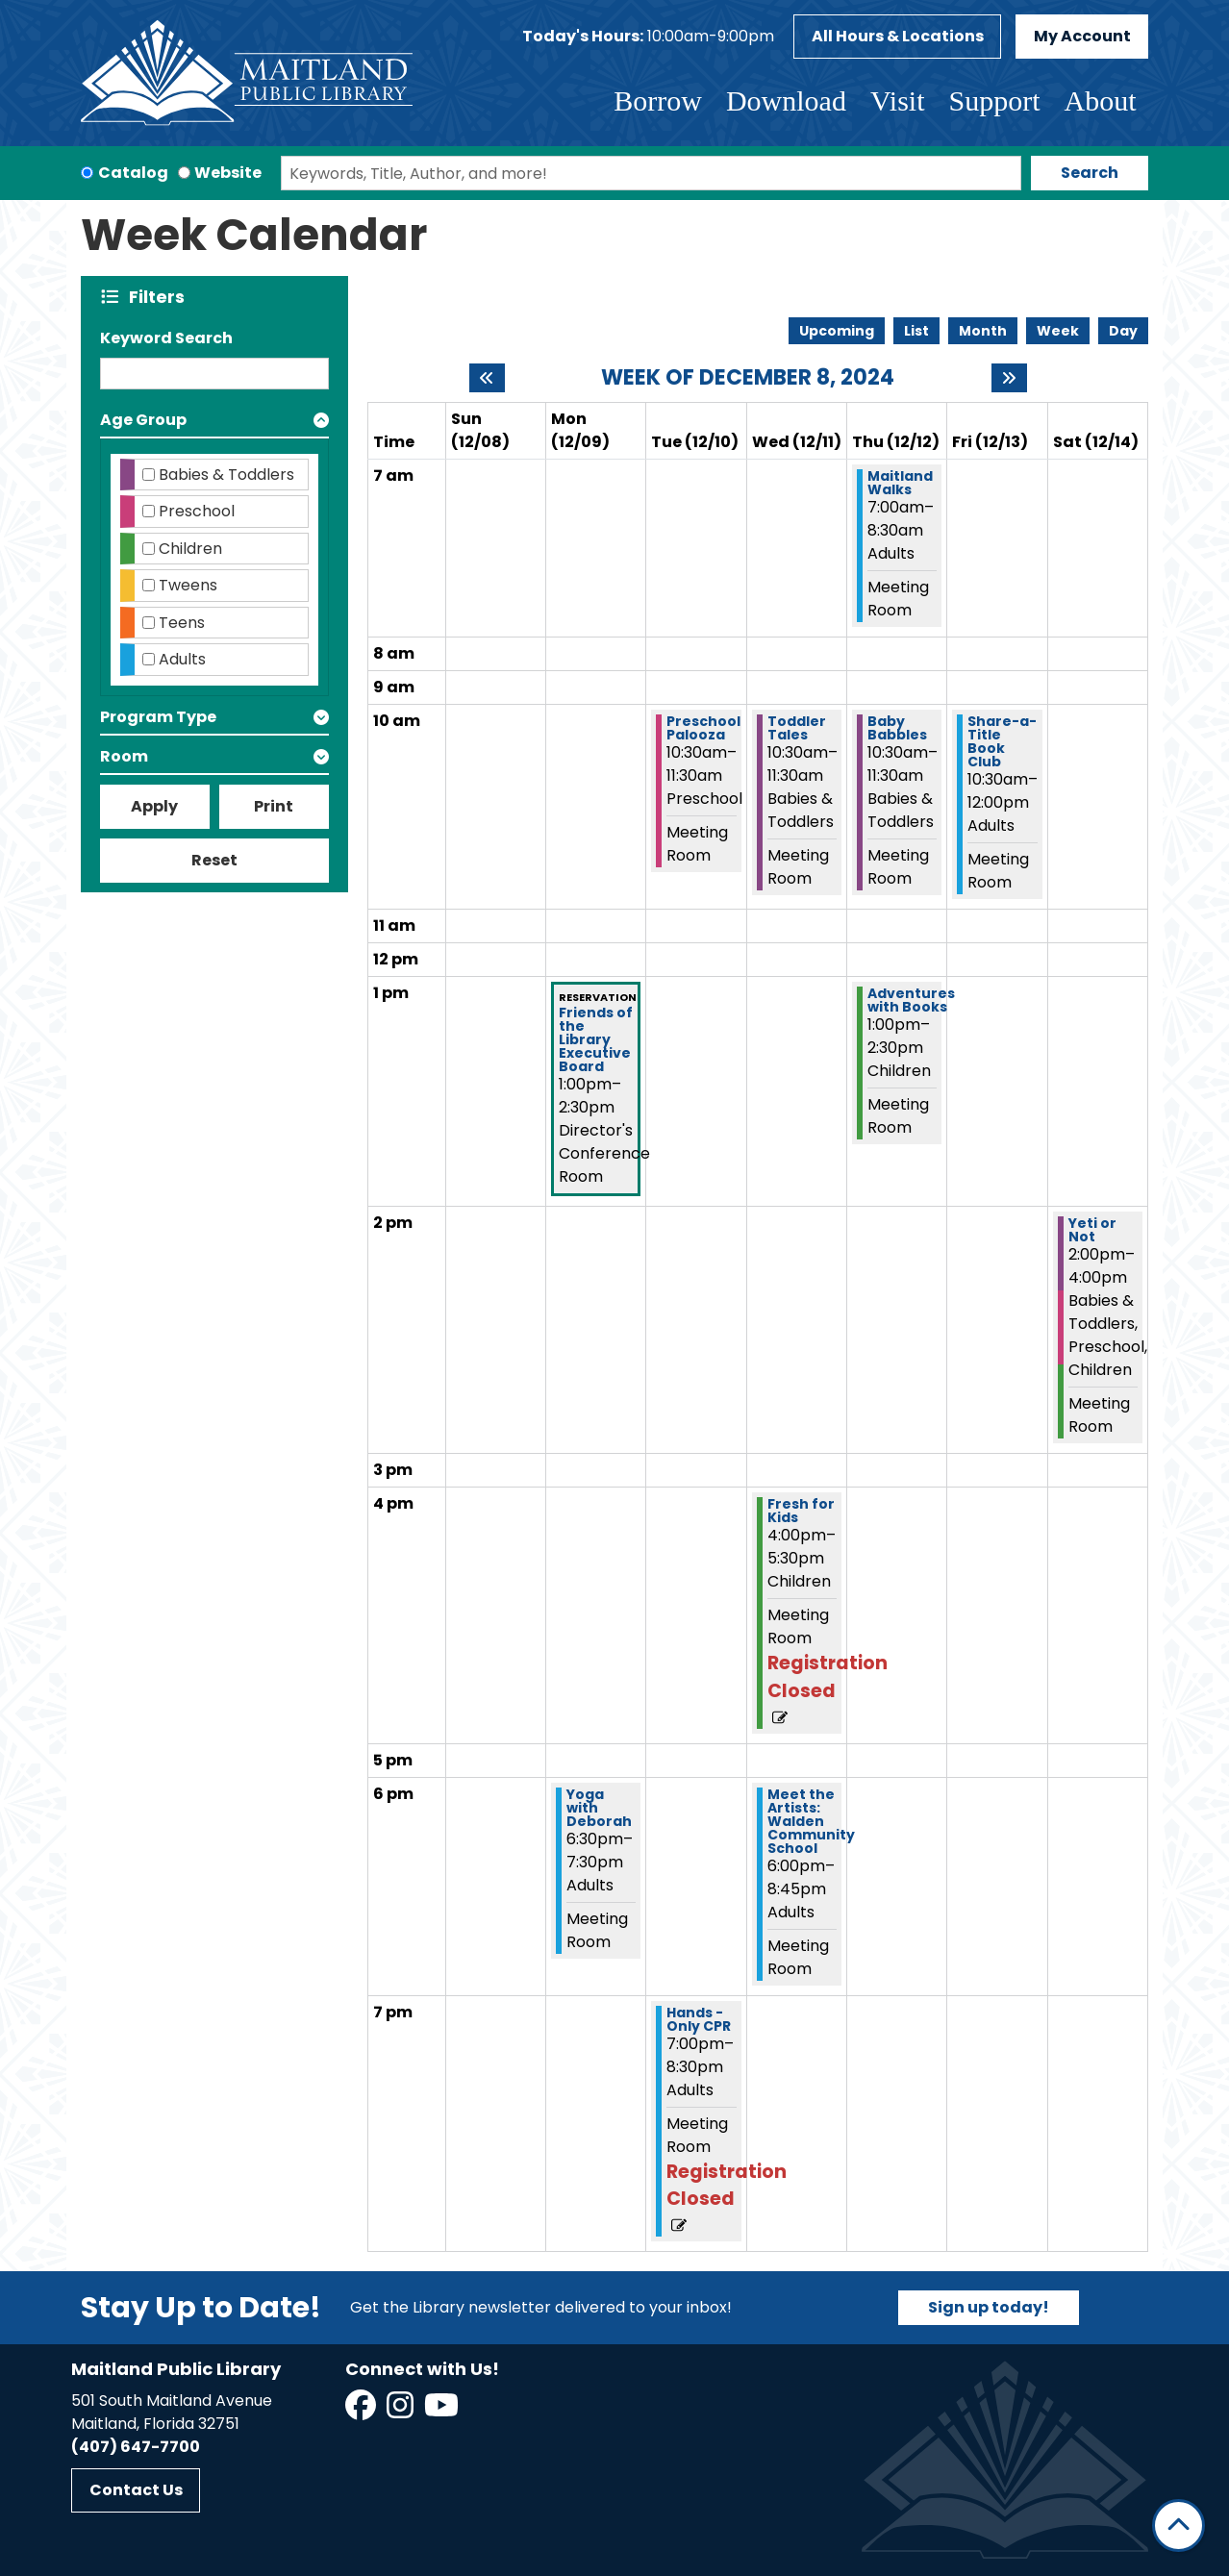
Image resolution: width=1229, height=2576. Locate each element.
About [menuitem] (1101, 100)
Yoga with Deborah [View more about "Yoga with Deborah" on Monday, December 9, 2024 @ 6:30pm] (599, 1808)
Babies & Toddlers (226, 474)
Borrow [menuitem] (658, 100)
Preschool (197, 511)
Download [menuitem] (786, 100)
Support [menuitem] (994, 100)
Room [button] (124, 756)
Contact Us (136, 2490)
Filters (161, 297)
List (916, 330)
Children (190, 549)
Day (1123, 330)
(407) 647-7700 (135, 2447)
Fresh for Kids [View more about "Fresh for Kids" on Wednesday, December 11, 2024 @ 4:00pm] (801, 1510)
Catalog (133, 173)
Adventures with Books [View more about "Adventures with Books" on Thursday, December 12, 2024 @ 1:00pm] (911, 1000)
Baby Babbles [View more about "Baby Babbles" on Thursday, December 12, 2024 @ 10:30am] (897, 727)
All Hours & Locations (898, 36)
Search (1089, 173)
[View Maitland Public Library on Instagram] (401, 2411)
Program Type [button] (158, 717)
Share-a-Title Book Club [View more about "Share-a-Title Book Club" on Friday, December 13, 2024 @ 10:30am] (1002, 741)
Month (983, 330)
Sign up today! (988, 2307)
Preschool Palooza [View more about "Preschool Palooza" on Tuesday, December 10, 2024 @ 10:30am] (703, 727)
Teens (182, 623)
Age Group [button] (143, 420)
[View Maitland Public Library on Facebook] (362, 2411)
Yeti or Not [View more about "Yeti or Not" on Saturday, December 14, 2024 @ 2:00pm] (1092, 1229)
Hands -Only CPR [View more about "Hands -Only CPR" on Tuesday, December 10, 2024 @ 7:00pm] (698, 2019)
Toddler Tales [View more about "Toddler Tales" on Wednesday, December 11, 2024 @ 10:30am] (796, 727)
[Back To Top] (1178, 2525)
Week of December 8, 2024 (747, 377)
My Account (1082, 36)
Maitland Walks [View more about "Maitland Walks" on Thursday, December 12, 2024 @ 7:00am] (900, 482)
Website (228, 173)
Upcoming (836, 330)
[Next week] (1009, 377)
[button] (648, 36)
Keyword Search (166, 338)
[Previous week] (487, 377)
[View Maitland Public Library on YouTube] (443, 2411)
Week (1058, 330)
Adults (182, 659)
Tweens (188, 585)
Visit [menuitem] (897, 100)
